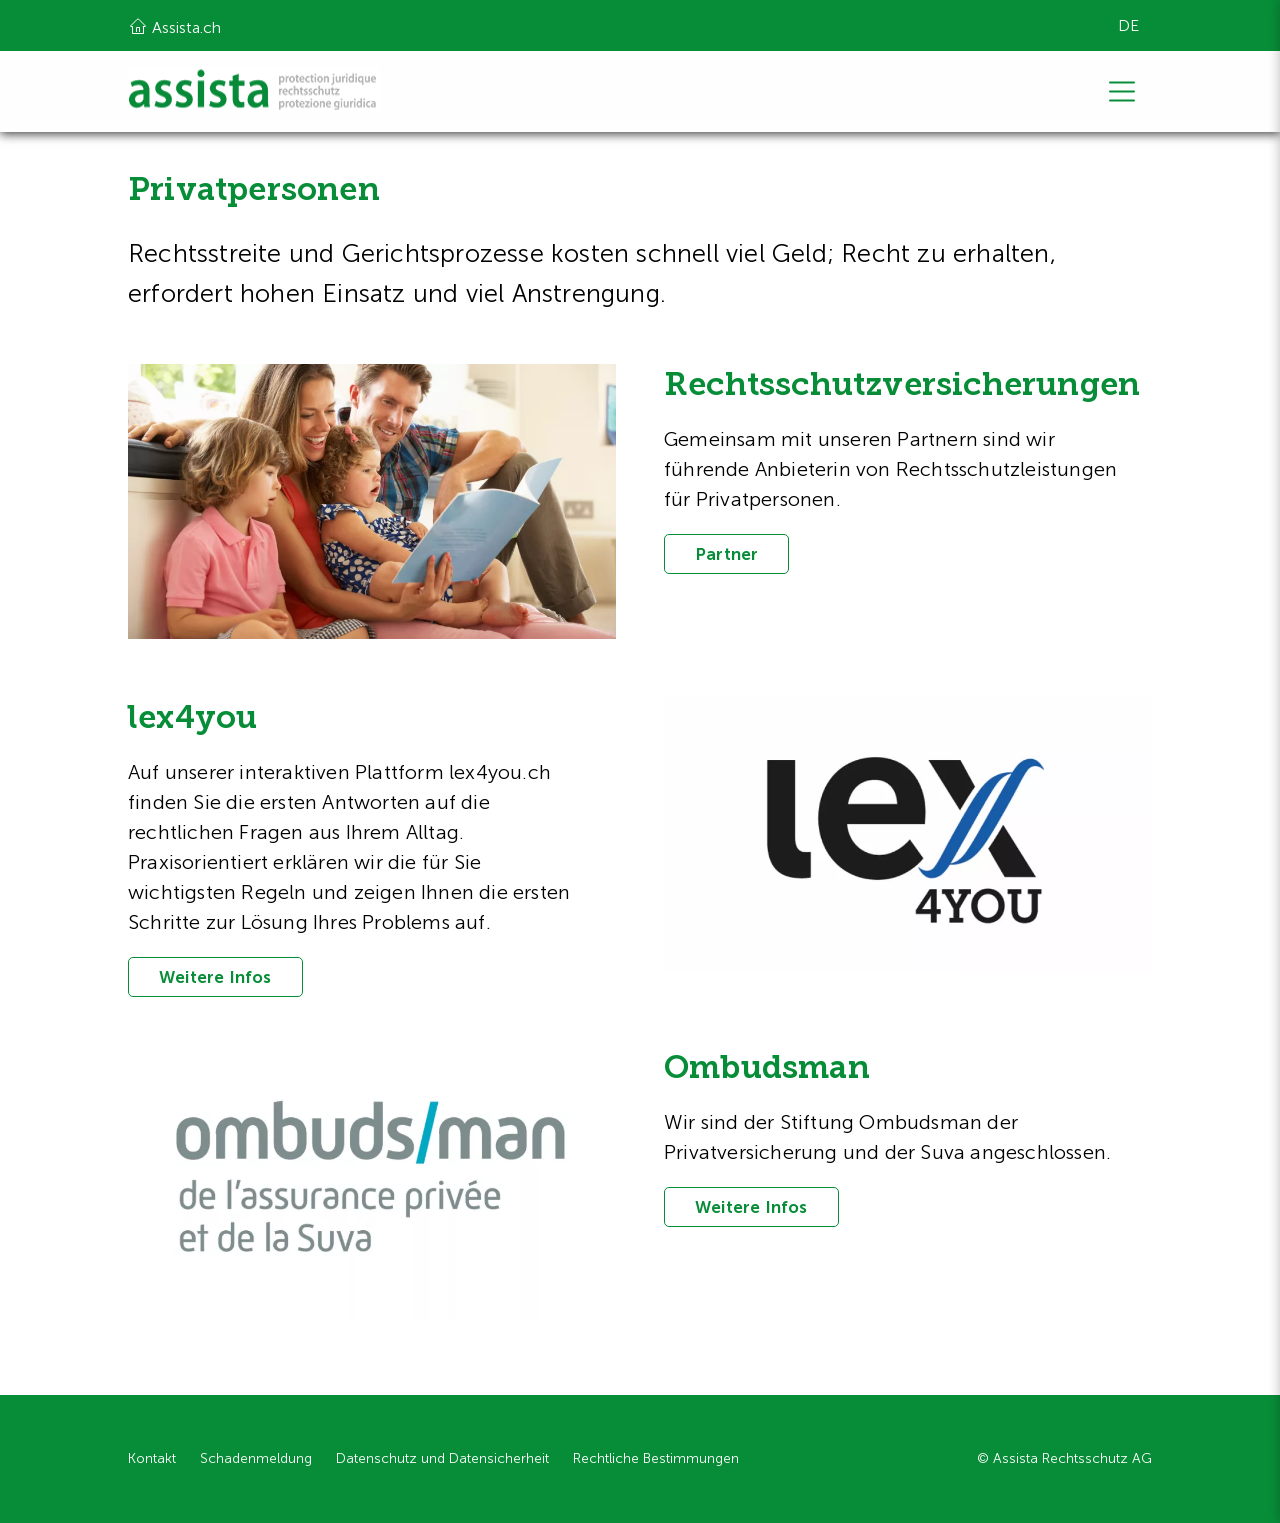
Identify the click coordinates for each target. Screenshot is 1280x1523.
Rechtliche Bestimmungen (656, 1458)
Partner (726, 554)
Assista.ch (174, 26)
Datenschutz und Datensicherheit (442, 1458)
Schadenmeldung (256, 1458)
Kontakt (152, 1458)
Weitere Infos (215, 977)
